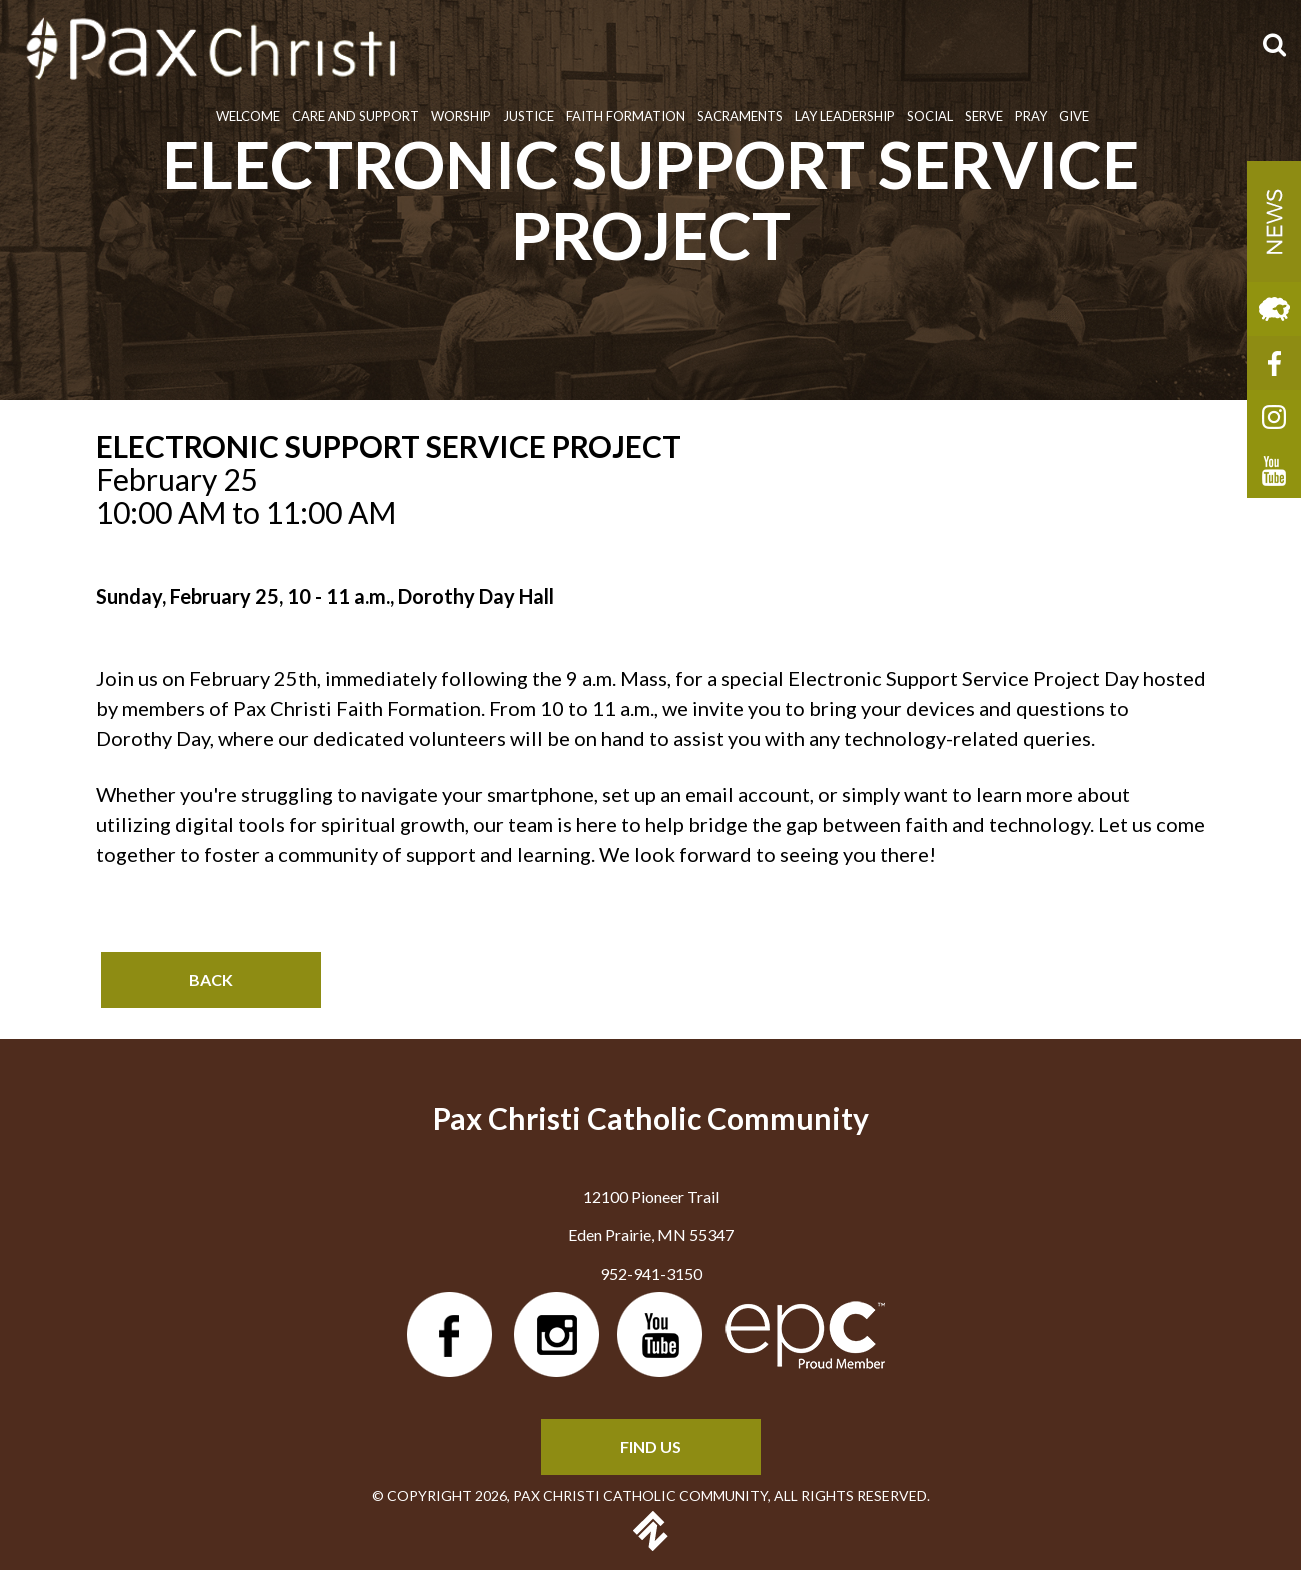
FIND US (650, 1446)
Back (211, 979)
